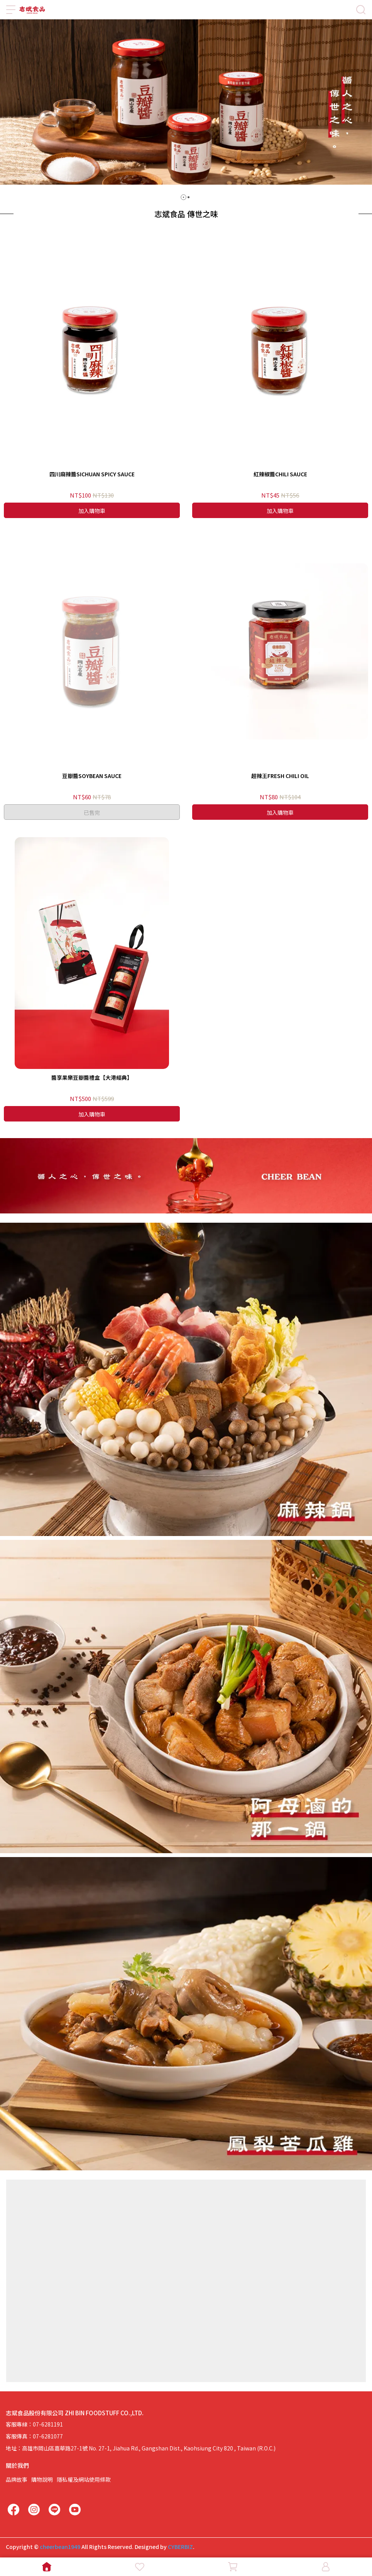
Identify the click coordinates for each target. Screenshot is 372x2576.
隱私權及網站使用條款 (84, 2479)
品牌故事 (16, 2479)
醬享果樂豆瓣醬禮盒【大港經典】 (91, 1077)
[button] (183, 197)
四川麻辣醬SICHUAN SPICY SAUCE (92, 474)
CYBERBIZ (180, 2547)
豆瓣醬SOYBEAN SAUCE (92, 776)
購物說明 (42, 2479)
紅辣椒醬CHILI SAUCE (280, 474)
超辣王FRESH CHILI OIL (280, 776)
